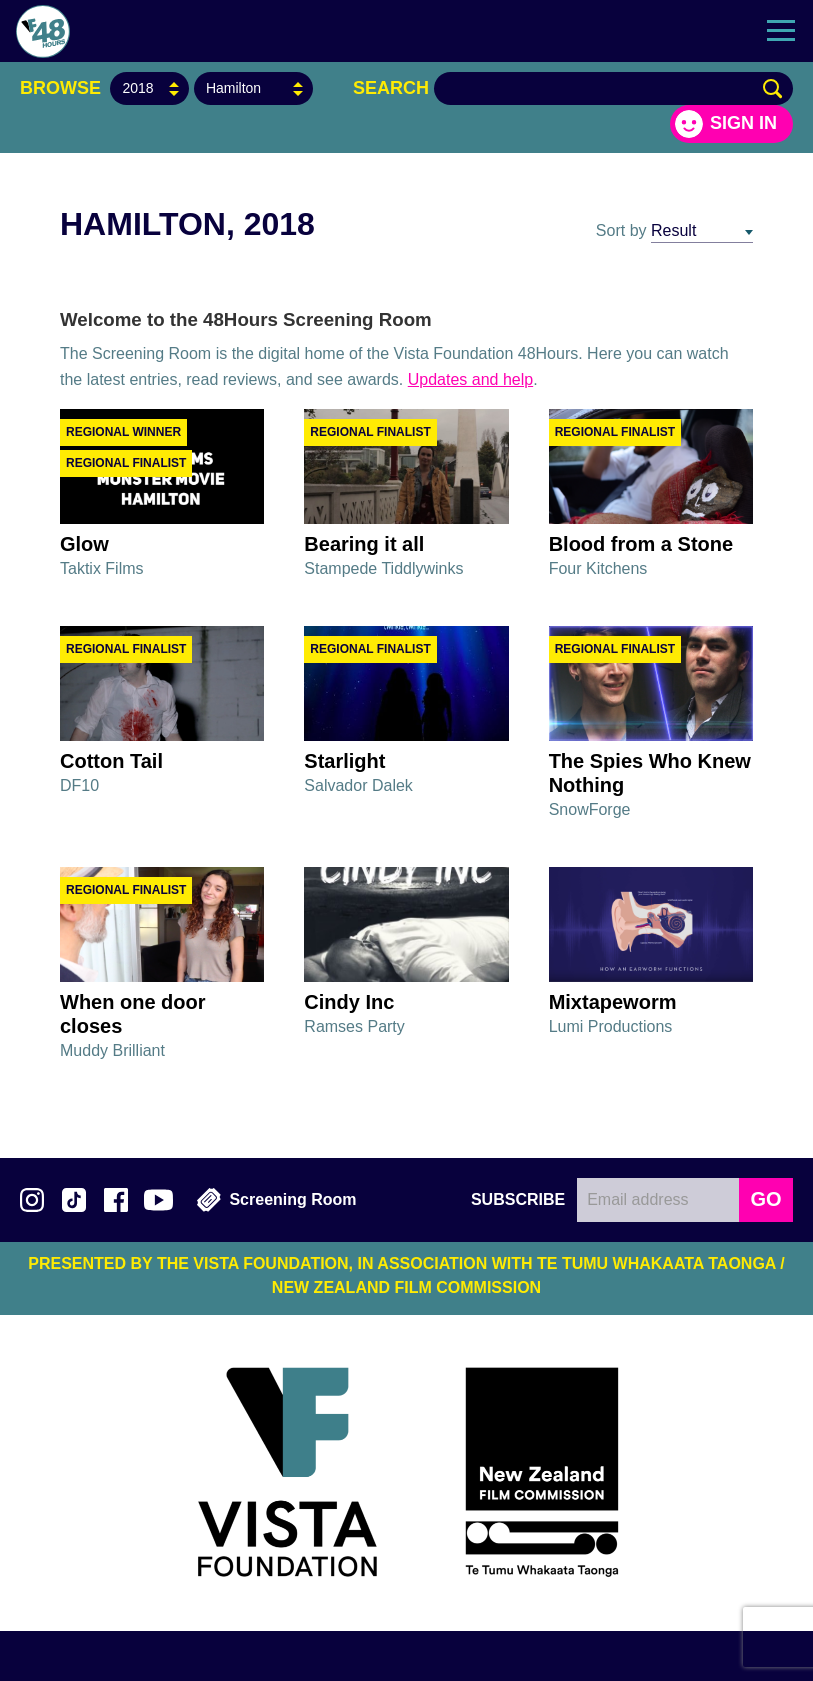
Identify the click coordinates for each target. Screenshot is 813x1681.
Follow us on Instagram (32, 1200)
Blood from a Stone (641, 544)
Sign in (743, 123)
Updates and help (470, 379)
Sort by (621, 230)
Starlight (344, 761)
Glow (84, 544)
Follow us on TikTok (74, 1200)
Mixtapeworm (613, 1002)
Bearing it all (364, 544)
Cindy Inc (349, 1002)
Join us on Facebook (116, 1200)
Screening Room (277, 1199)
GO (765, 1199)
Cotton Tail (111, 761)
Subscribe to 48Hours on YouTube (158, 1200)
